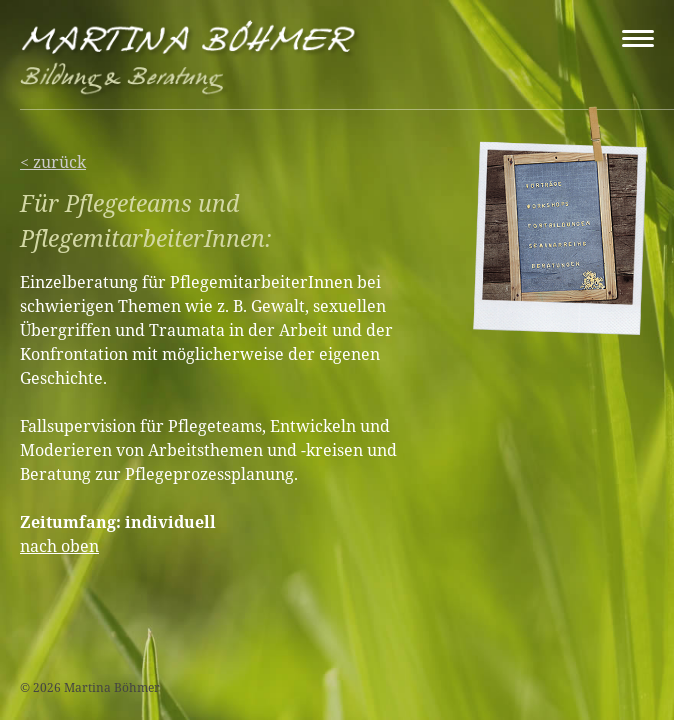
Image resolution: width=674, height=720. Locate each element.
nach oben (59, 546)
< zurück (53, 162)
